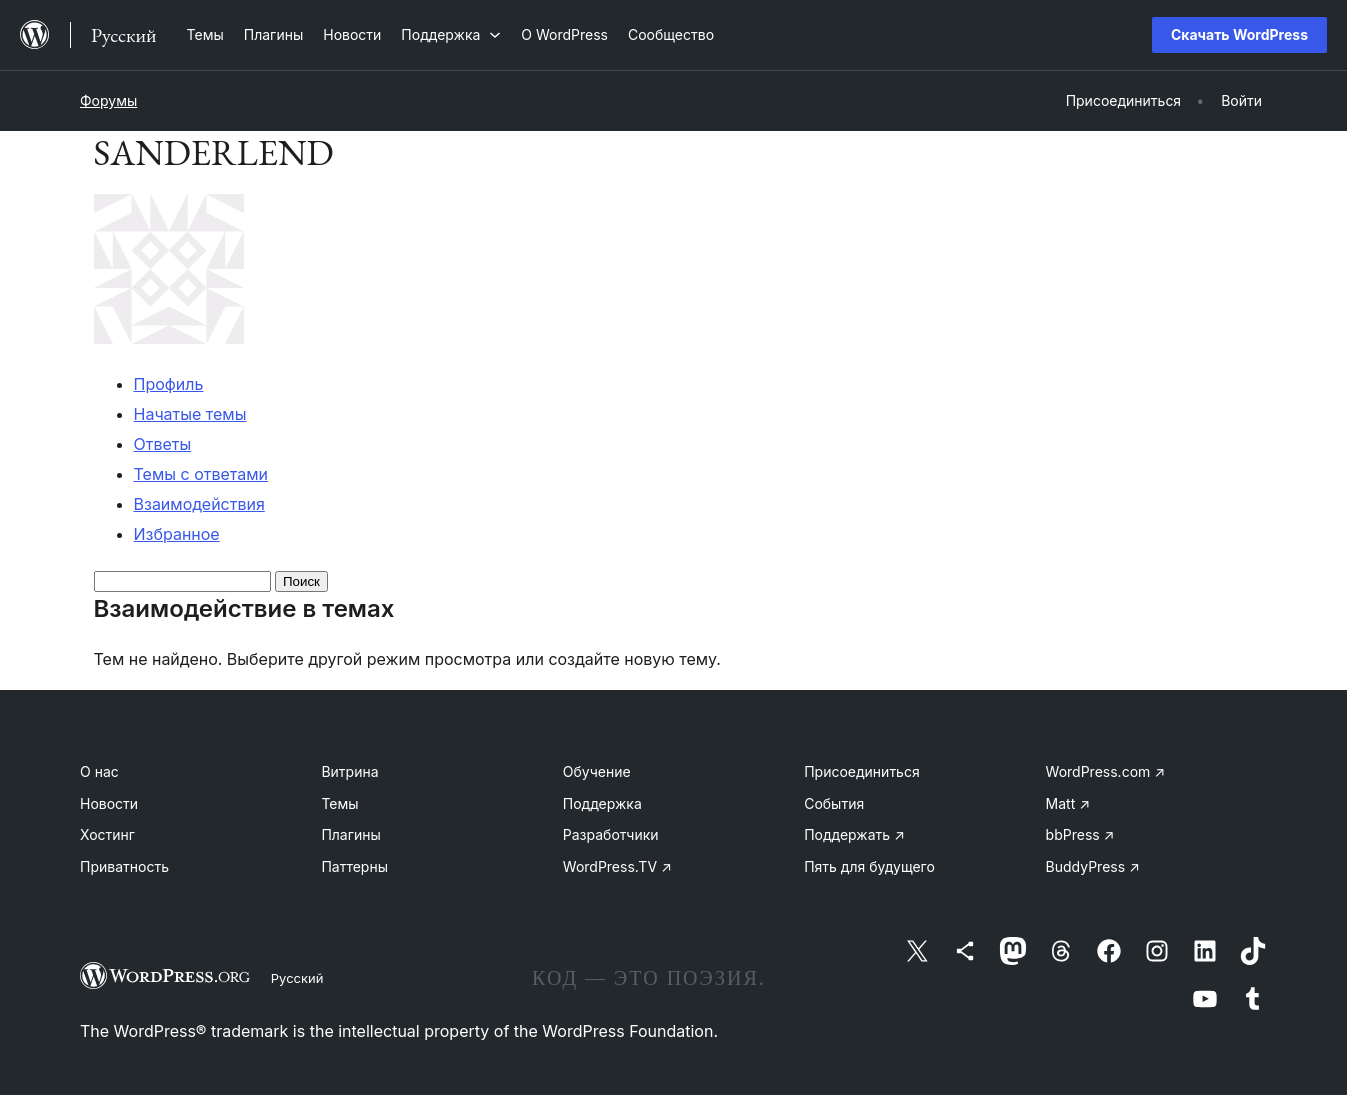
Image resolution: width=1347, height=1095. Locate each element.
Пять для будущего (869, 866)
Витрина (349, 771)
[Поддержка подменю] (451, 34)
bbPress (1080, 834)
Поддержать (854, 834)
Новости (109, 803)
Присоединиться (862, 771)
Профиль (169, 384)
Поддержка (602, 803)
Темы (339, 803)
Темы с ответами (201, 474)
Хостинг (107, 834)
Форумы (108, 100)
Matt (1068, 803)
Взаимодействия (199, 504)
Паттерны (354, 866)
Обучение (597, 771)
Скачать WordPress (1239, 34)
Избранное (177, 534)
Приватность (124, 866)
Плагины (350, 834)
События (834, 803)
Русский (297, 978)
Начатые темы (190, 414)
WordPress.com (1106, 771)
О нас (99, 771)
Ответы (163, 444)
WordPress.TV (617, 866)
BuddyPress (1093, 866)
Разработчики (611, 834)
